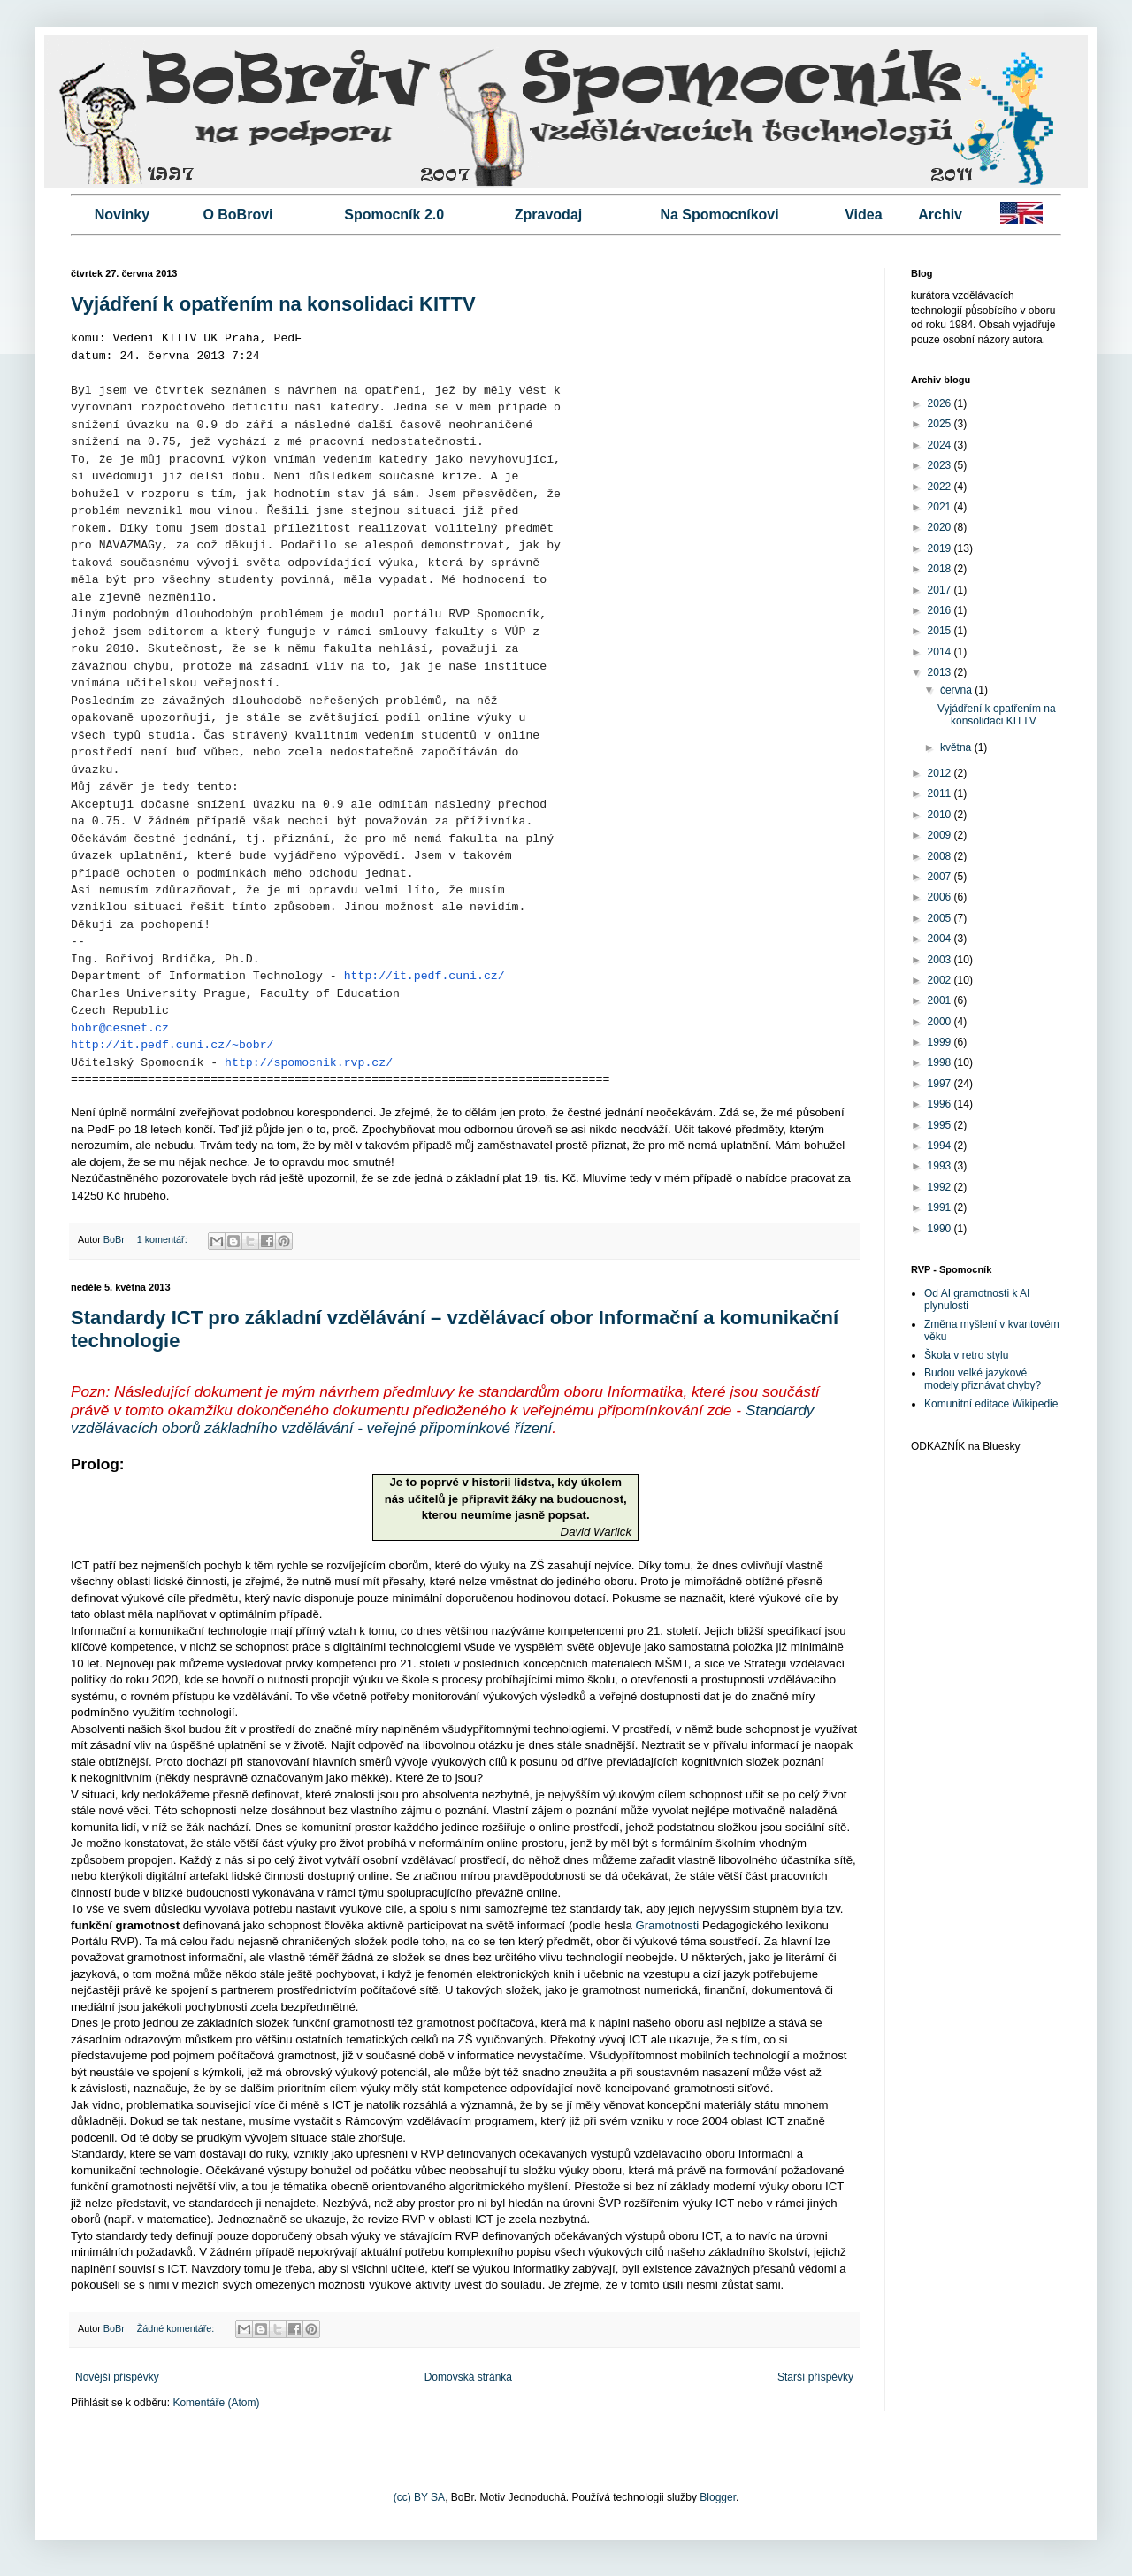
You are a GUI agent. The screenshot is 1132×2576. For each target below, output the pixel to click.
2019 (941, 548)
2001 (941, 1000)
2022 (941, 486)
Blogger (718, 2497)
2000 (941, 1022)
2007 (941, 876)
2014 (941, 652)
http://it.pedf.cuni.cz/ (424, 976)
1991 (941, 1207)
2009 (941, 835)
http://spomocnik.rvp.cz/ (309, 1063)
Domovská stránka (468, 2377)
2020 (941, 527)
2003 (941, 960)
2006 (941, 897)
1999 (941, 1042)
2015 (941, 631)
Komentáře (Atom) (215, 2402)
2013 (941, 672)
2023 (941, 465)
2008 (941, 856)
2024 (941, 445)
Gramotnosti (667, 1925)
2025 (941, 424)
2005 (941, 918)
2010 (941, 815)
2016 (941, 610)
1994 (941, 1145)
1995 (941, 1125)
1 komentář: (163, 1239)
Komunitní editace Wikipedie (991, 1404)
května (957, 747)
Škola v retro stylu (966, 1355)
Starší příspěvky (815, 2377)
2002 (941, 980)
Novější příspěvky (117, 2377)
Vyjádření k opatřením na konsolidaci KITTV (273, 304)
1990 (941, 1229)
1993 (941, 1166)
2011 (941, 793)
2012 (941, 773)
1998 (941, 1062)
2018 (941, 569)
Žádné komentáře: (177, 2328)
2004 (941, 938)
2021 (941, 507)
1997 (941, 1083)
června (957, 690)
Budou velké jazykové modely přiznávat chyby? (982, 1379)
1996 (941, 1104)
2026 (941, 403)
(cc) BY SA (419, 2497)
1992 (941, 1187)
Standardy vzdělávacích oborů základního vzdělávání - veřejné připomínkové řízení (442, 1419)
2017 (941, 590)
